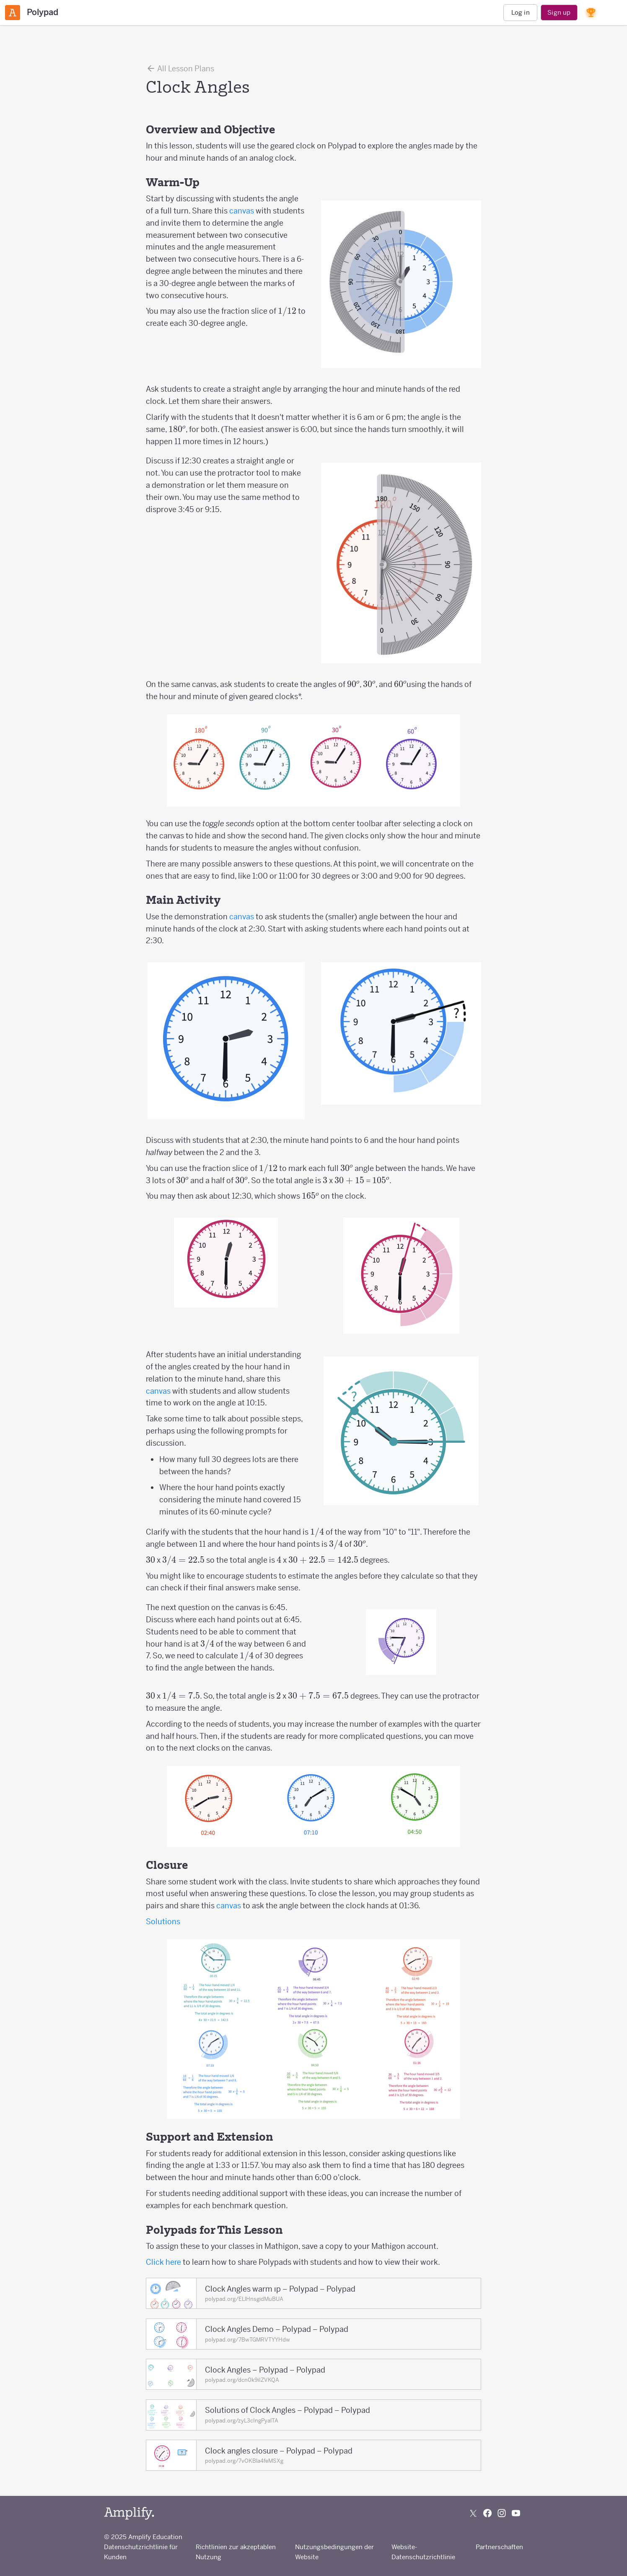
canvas (241, 211)
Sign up (558, 12)
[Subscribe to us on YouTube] (516, 2513)
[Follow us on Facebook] (487, 2513)
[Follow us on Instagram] (502, 2513)
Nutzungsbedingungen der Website (334, 2552)
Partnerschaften (499, 2547)
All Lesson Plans (180, 68)
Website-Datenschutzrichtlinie (423, 2552)
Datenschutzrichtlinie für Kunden (141, 2552)
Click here (163, 2262)
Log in (520, 12)
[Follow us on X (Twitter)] (473, 2513)
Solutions (163, 1921)
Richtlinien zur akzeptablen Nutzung (236, 2552)
